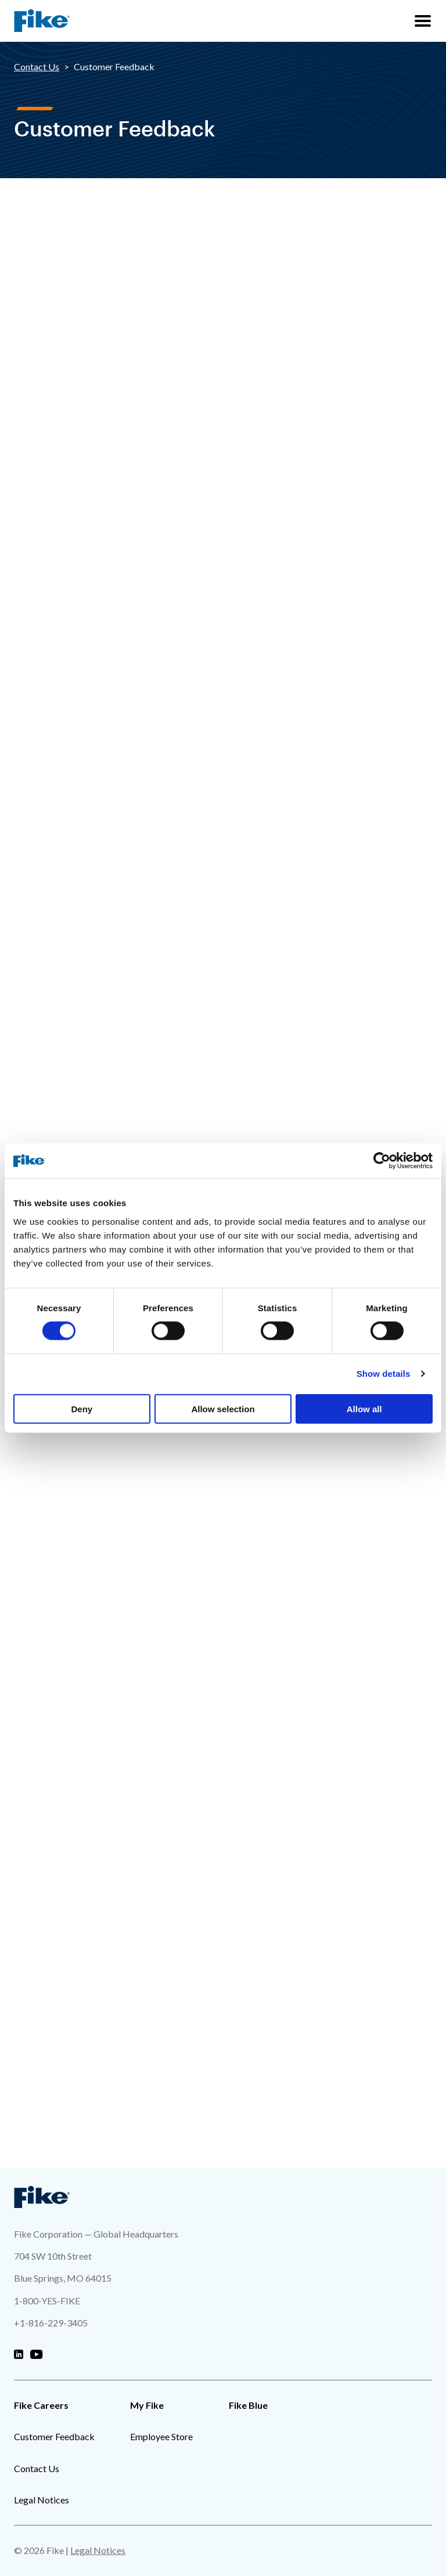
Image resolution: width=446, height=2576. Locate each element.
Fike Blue (248, 2405)
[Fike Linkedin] (18, 2354)
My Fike (147, 2405)
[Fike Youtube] (36, 2354)
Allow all (364, 1408)
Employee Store (161, 2436)
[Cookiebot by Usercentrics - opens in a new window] (382, 1161)
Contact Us (36, 66)
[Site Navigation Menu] (422, 21)
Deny (81, 1408)
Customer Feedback (54, 2436)
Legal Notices (41, 2499)
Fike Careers (41, 2405)
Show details (384, 1374)
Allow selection (222, 1408)
